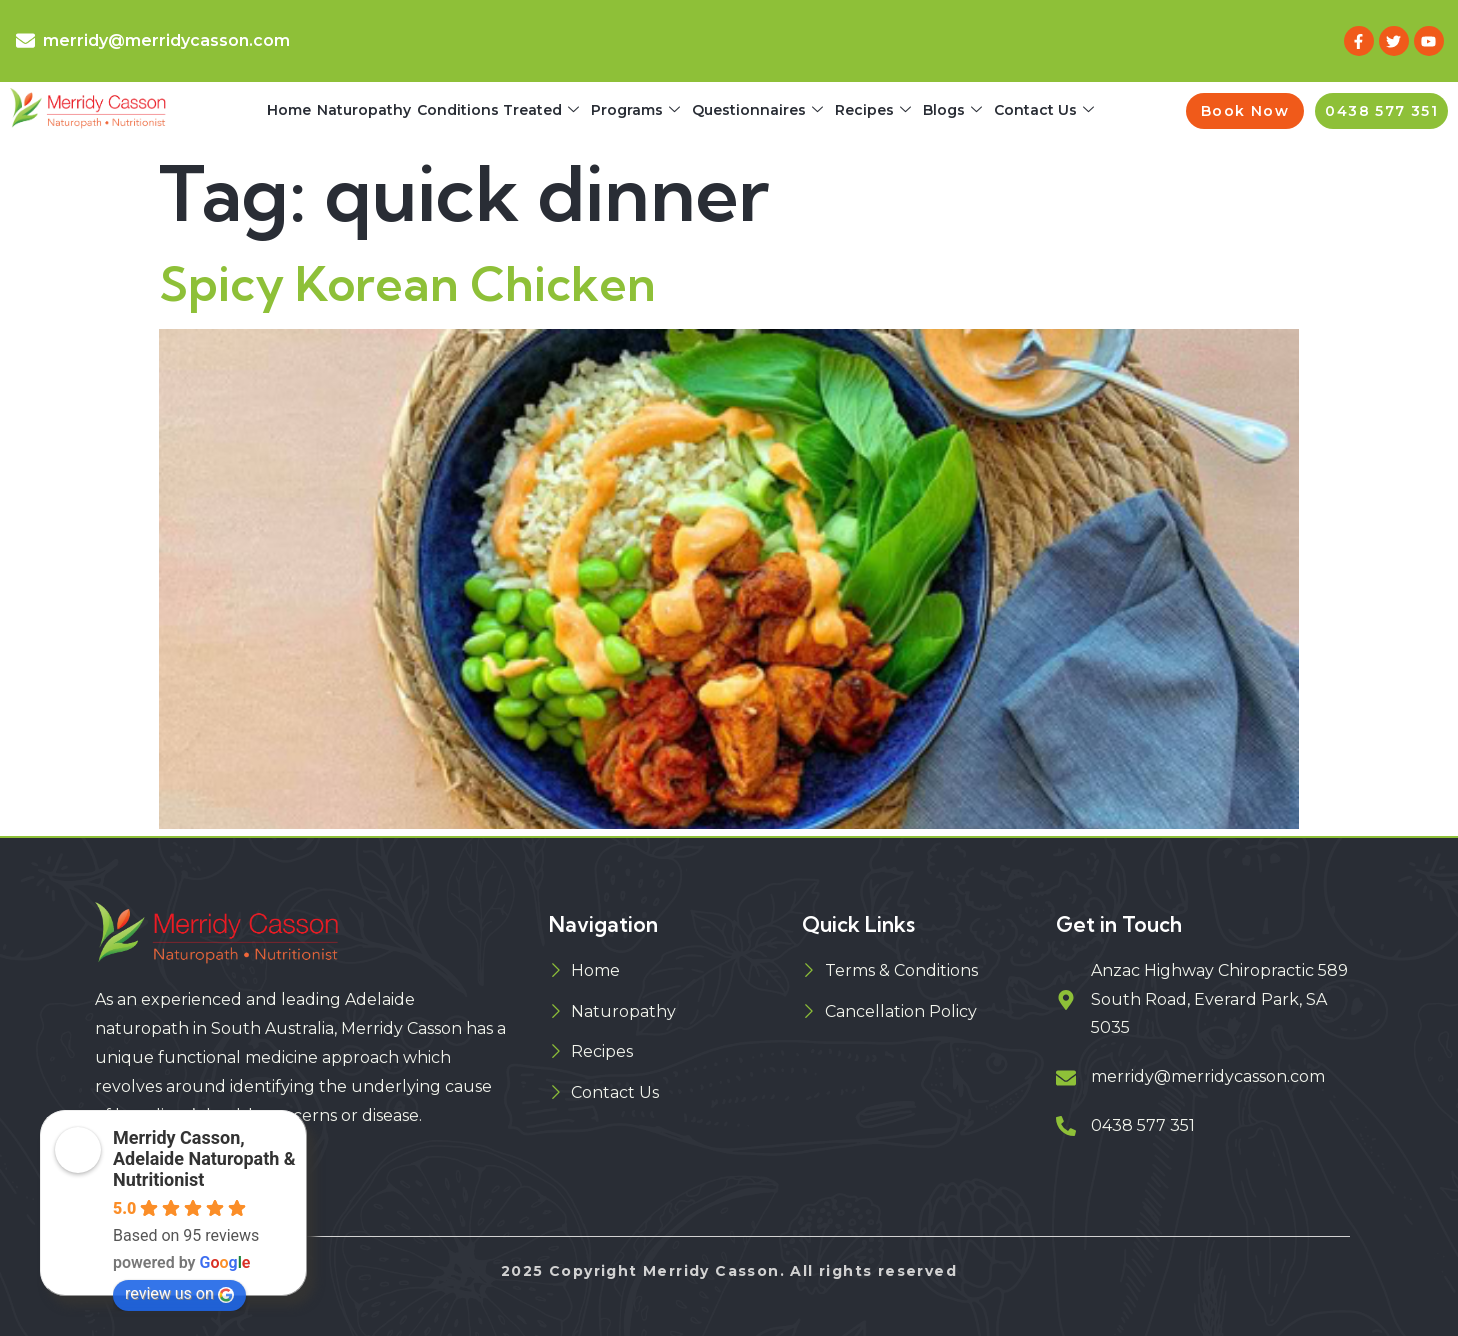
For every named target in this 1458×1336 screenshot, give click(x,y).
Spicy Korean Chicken (407, 283)
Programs (635, 110)
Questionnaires (757, 110)
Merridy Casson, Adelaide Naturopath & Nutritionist (204, 1158)
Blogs (952, 110)
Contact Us (1044, 110)
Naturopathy (364, 110)
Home (289, 110)
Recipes (873, 110)
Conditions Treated (498, 110)
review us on (179, 1293)
